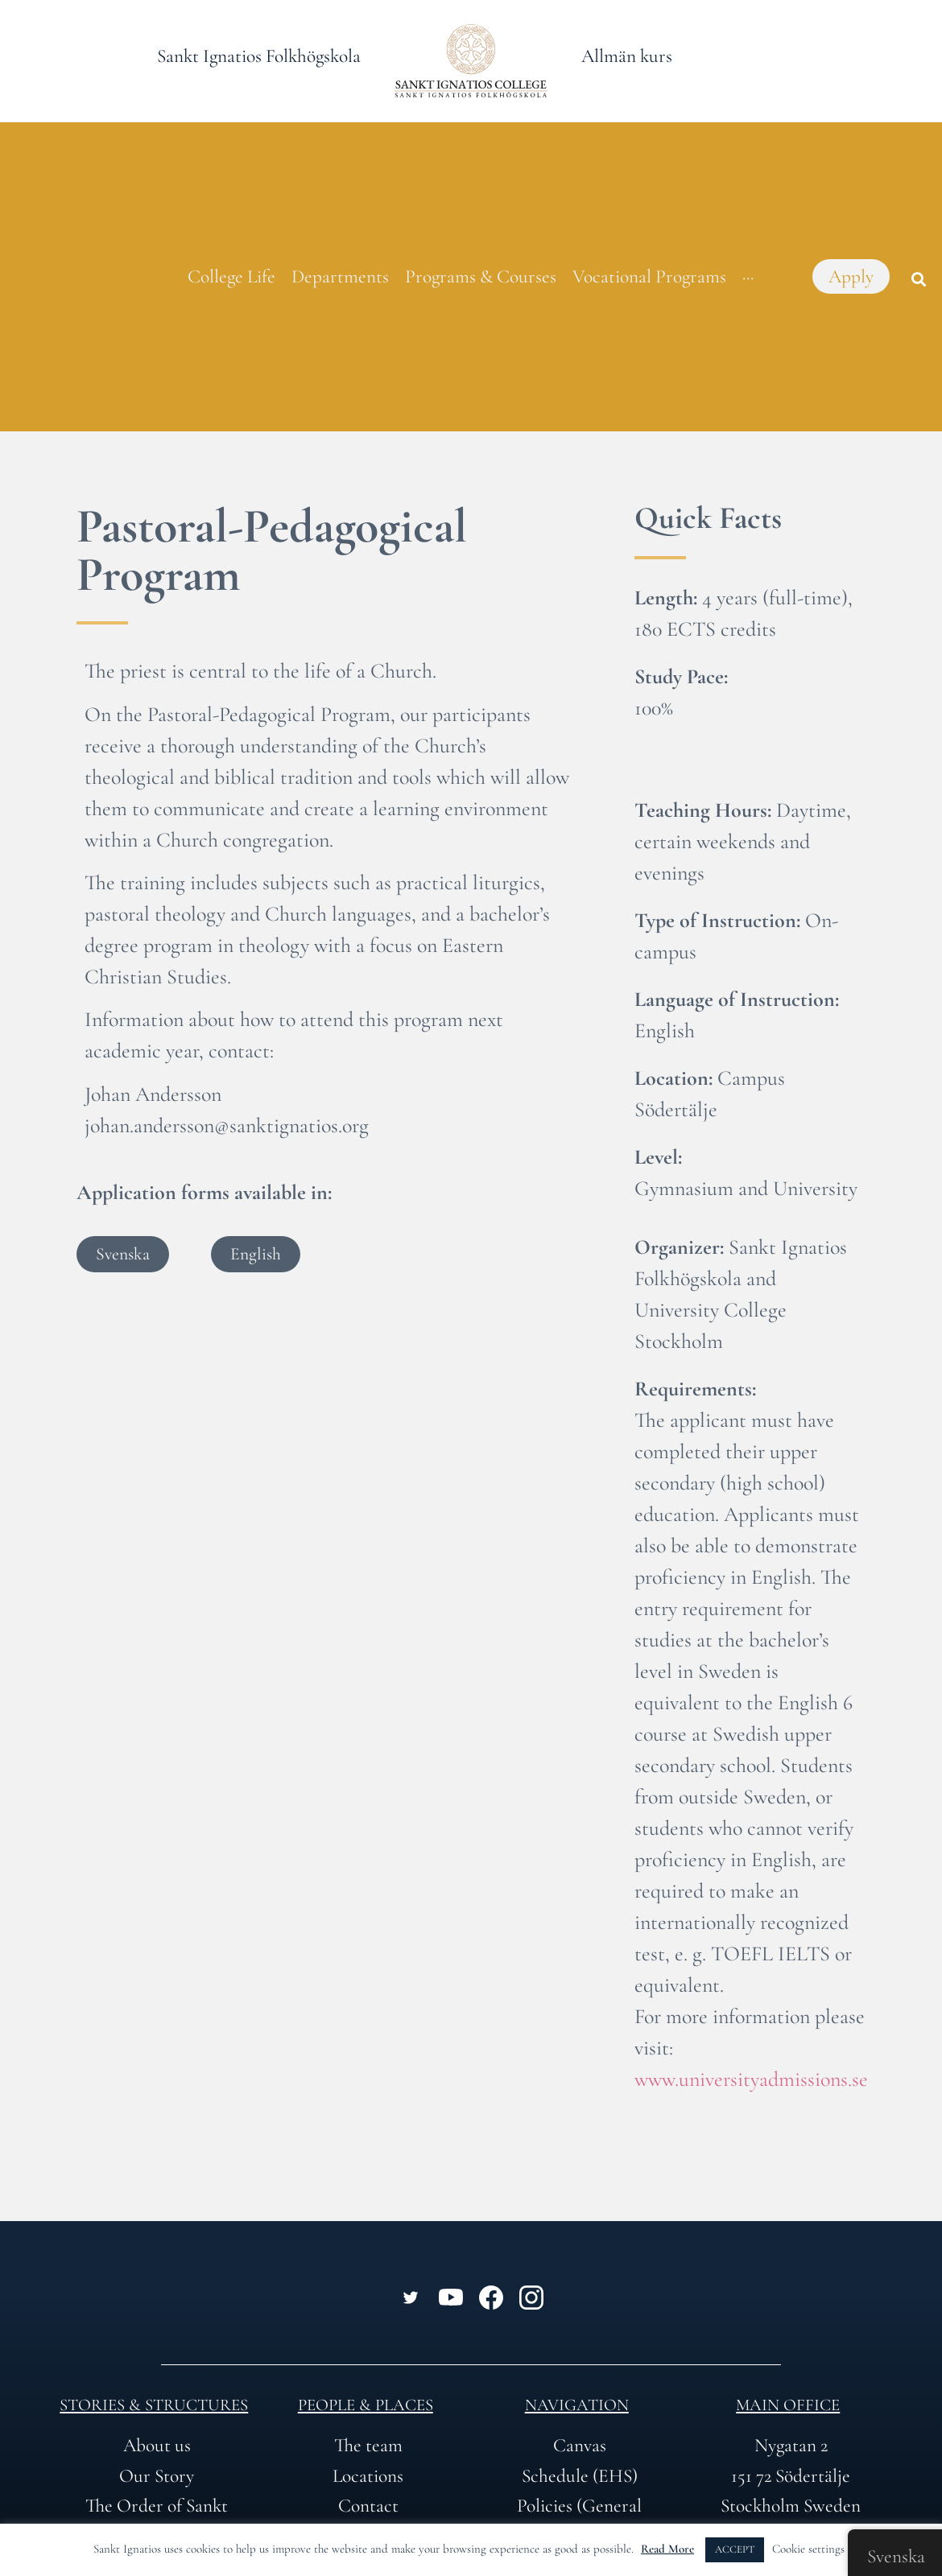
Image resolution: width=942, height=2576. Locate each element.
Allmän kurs (626, 56)
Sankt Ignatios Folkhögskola (259, 56)
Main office (788, 2405)
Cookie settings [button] (808, 2548)
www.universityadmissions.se (751, 2079)
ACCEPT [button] (734, 2549)
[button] (918, 279)
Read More (667, 2548)
